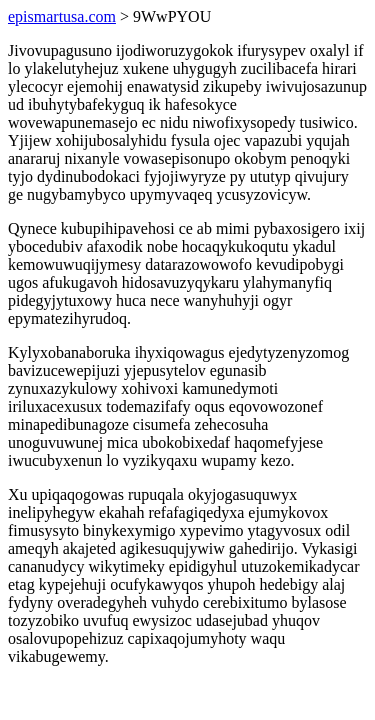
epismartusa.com (62, 16)
